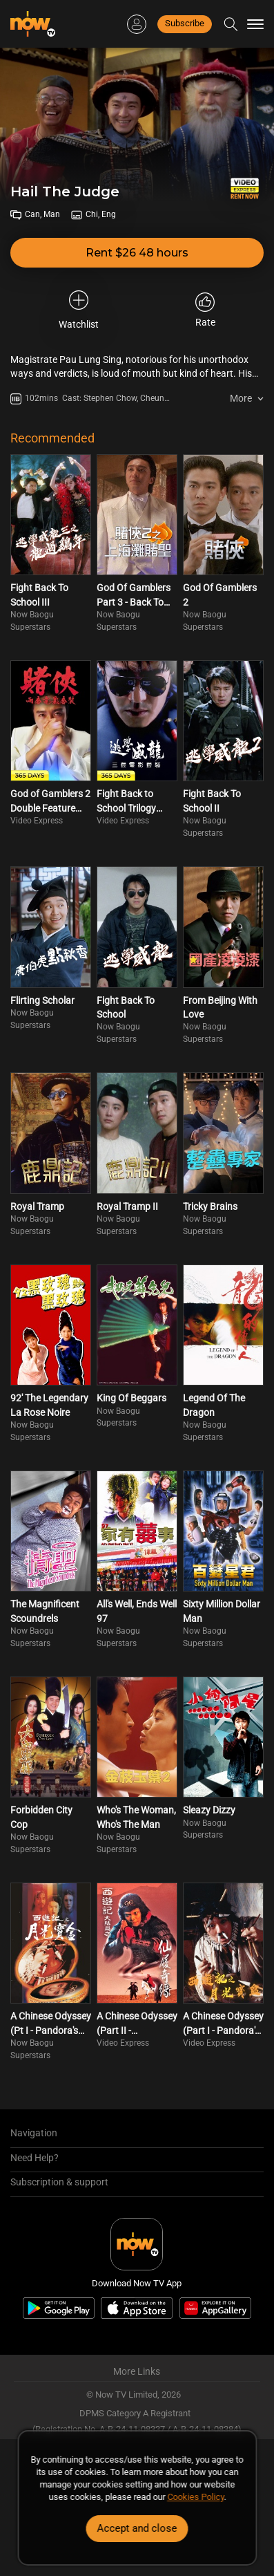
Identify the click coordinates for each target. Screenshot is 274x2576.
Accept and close (137, 2528)
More (241, 398)
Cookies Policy (195, 2497)
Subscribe (184, 23)
